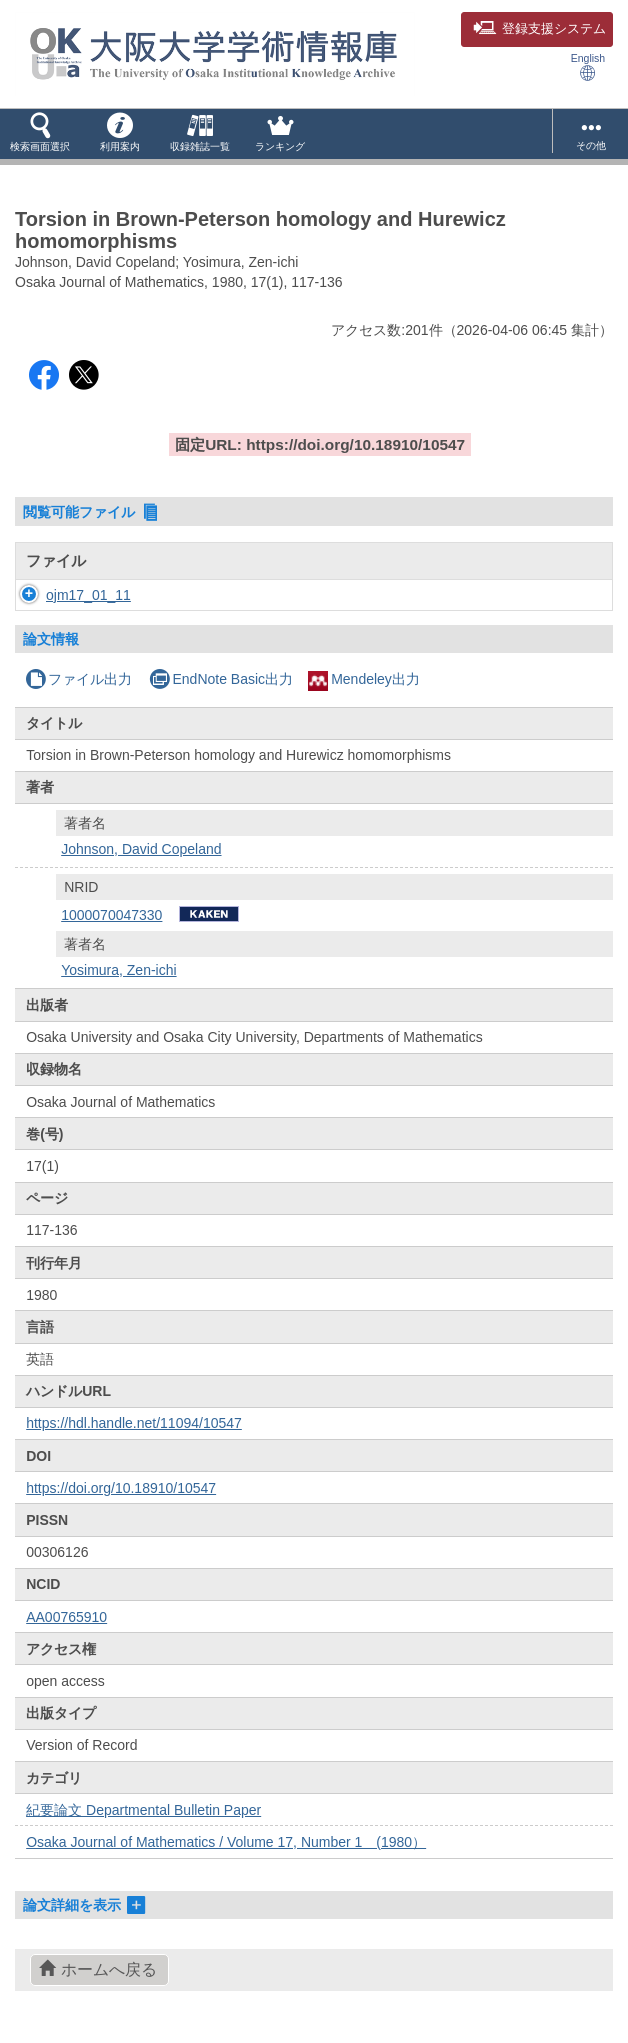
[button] (40, 134)
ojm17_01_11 (88, 595)
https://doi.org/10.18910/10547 (121, 1488)
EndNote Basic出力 (221, 679)
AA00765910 (66, 1617)
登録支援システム (539, 29)
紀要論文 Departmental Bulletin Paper (143, 1810)
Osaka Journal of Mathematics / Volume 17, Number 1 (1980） (226, 1842)
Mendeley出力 (364, 679)
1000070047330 (111, 915)
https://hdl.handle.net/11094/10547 (134, 1423)
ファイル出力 (78, 679)
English (588, 66)
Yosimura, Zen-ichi (118, 970)
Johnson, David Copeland (141, 849)
